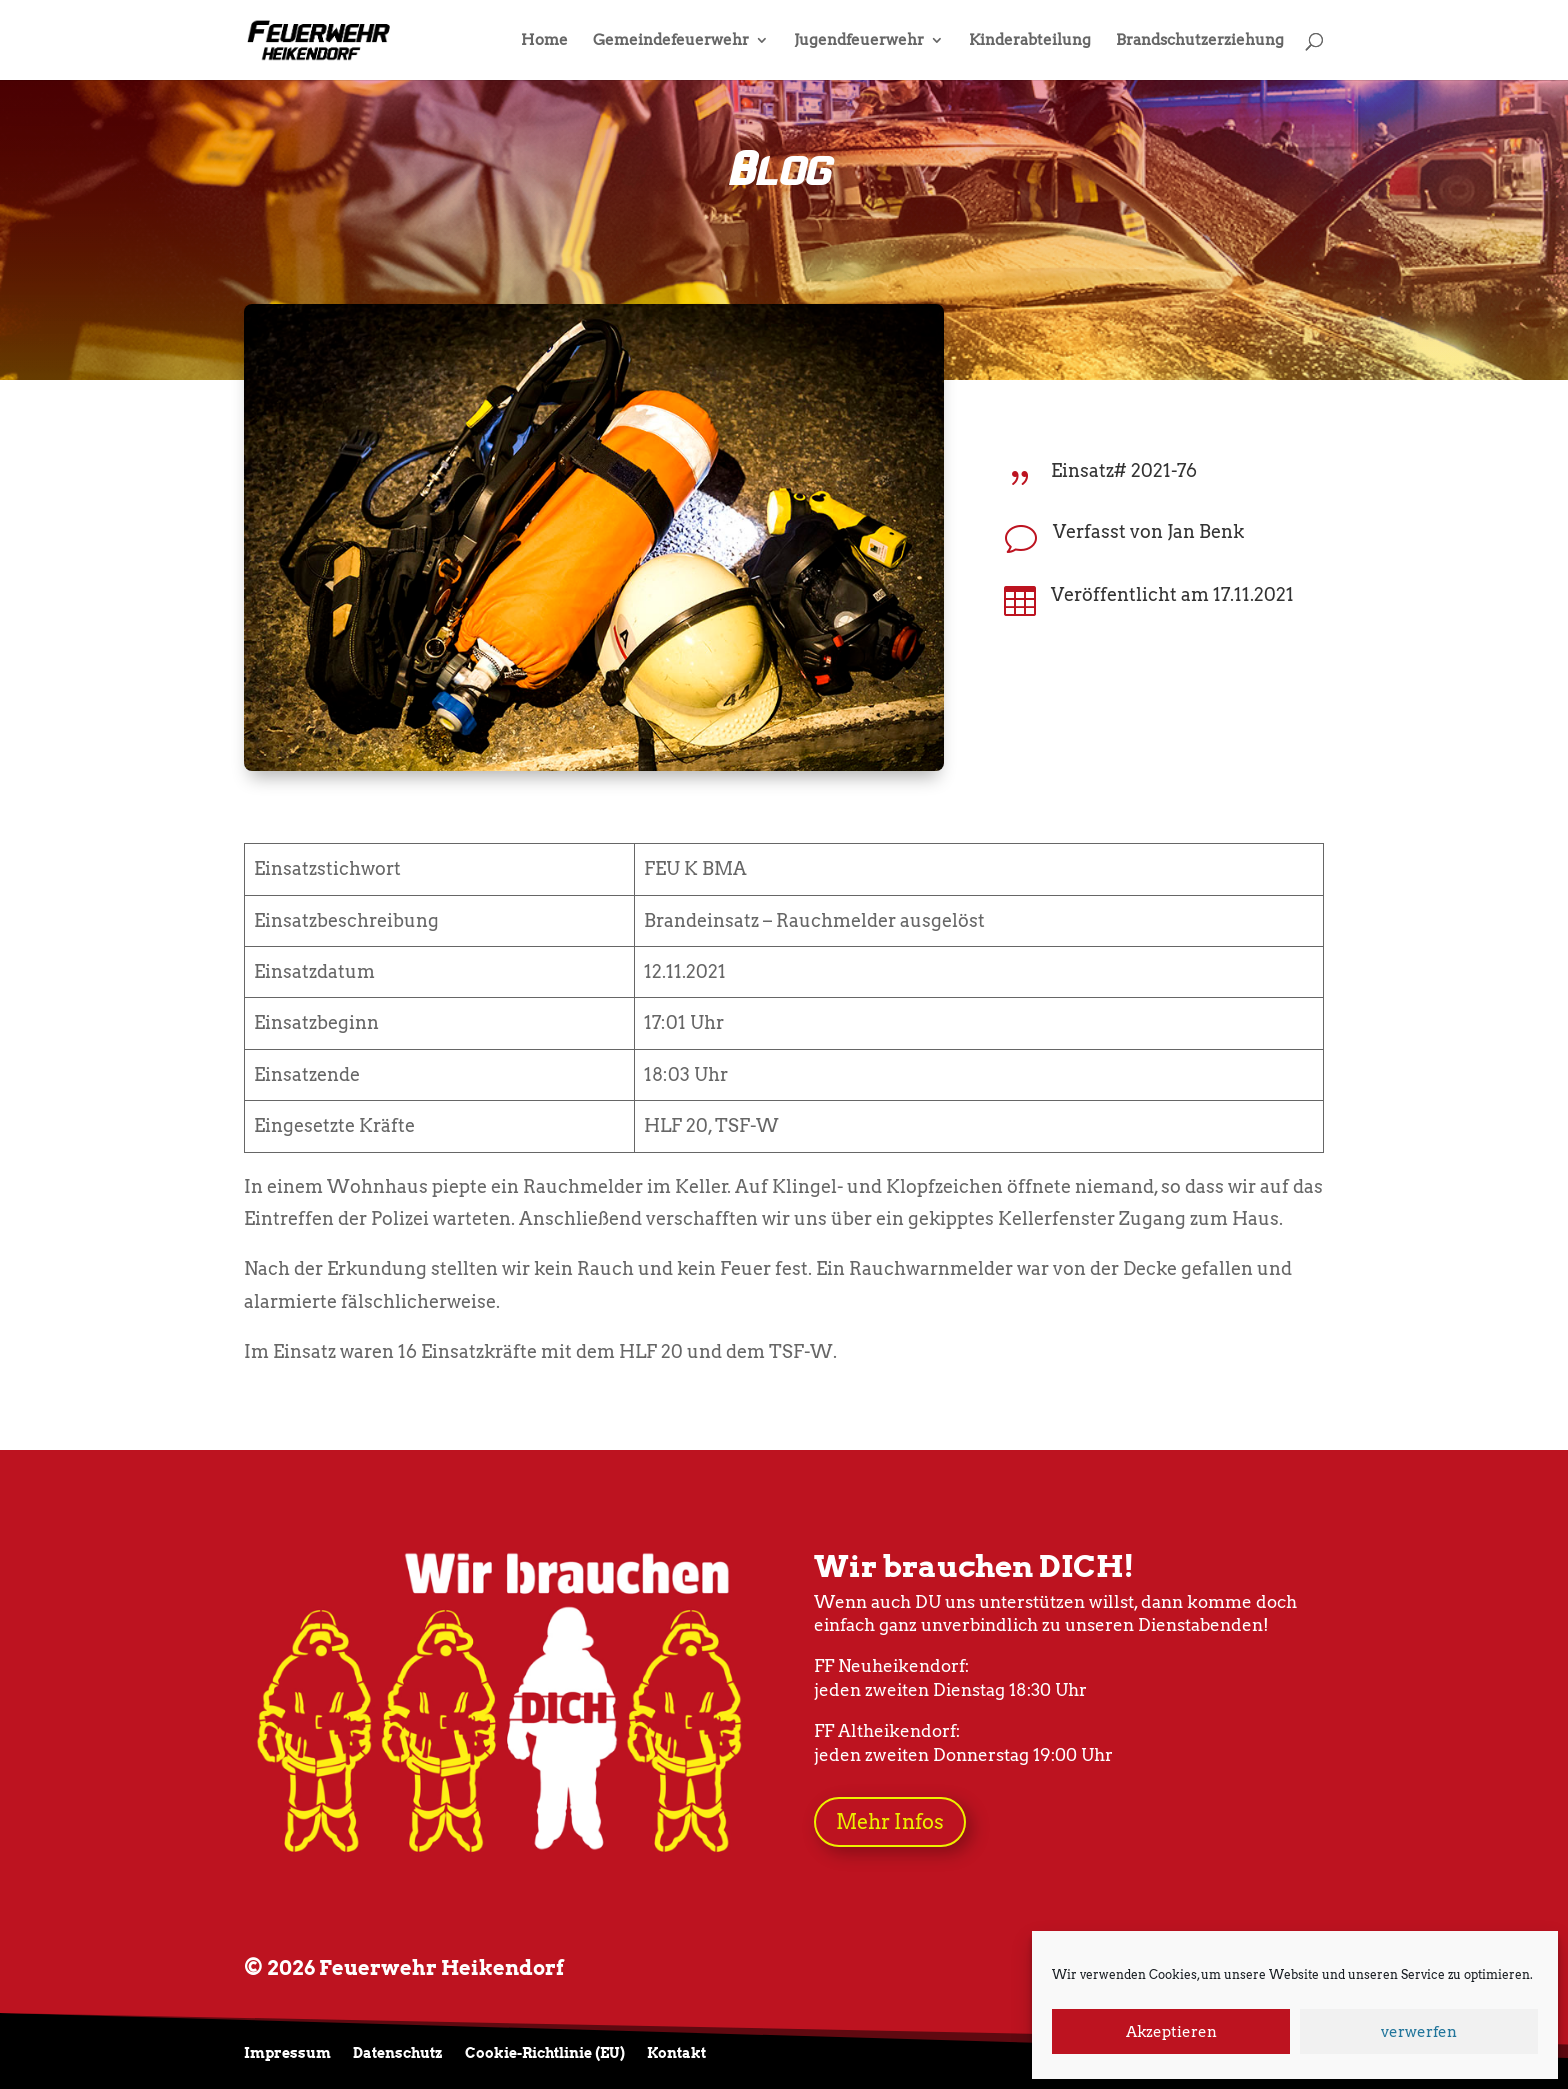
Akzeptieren (1171, 2032)
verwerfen (1419, 2032)
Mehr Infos (890, 1822)
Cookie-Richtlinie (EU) (545, 2053)
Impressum (287, 2053)
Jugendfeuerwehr (859, 41)
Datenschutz (398, 2053)
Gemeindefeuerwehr (671, 41)
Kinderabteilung (1030, 41)
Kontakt (676, 2053)
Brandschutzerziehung (1200, 41)
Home (544, 41)
